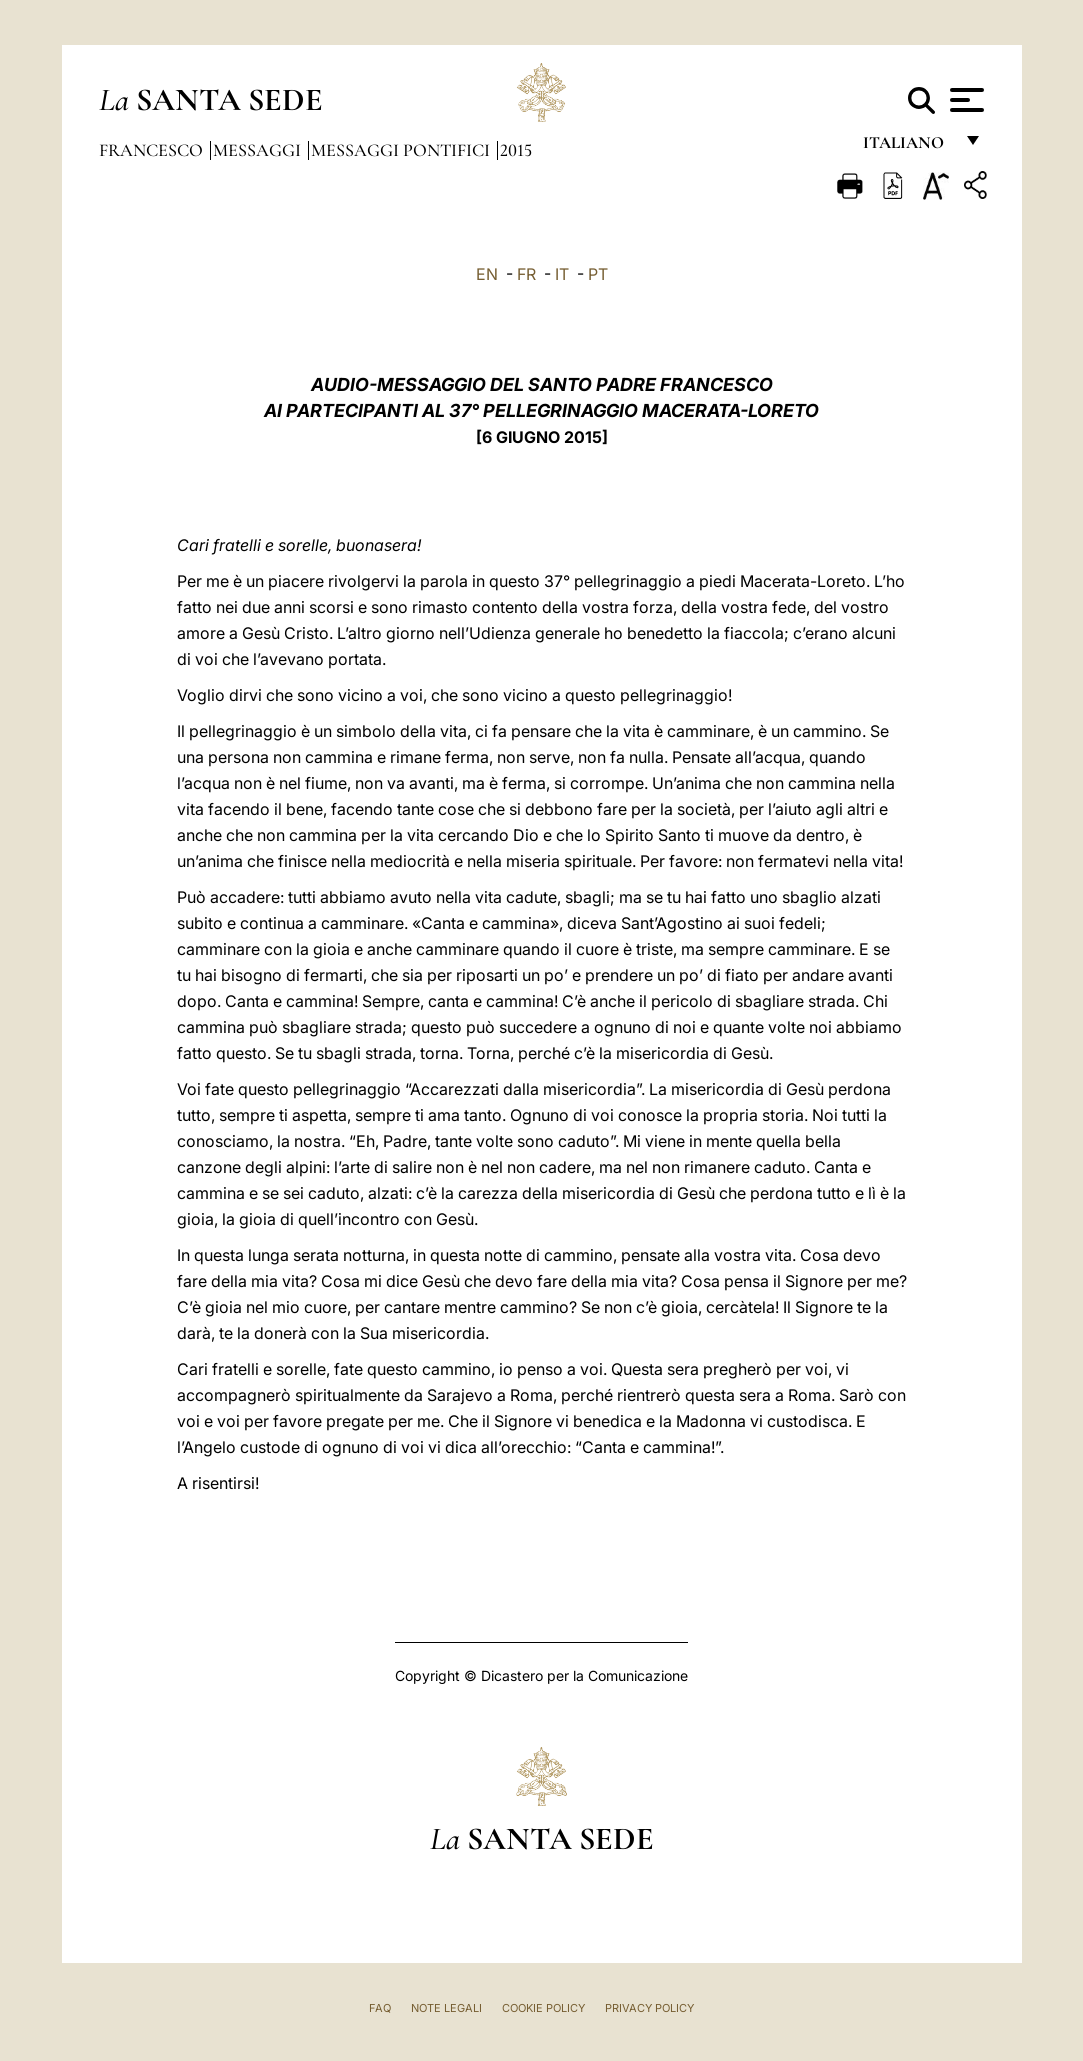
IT (562, 274)
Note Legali (446, 2008)
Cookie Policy (543, 2008)
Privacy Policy (649, 2008)
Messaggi (259, 150)
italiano (907, 147)
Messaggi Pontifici (402, 150)
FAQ (380, 2008)
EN (487, 274)
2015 (516, 150)
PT (598, 274)
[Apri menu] (964, 100)
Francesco (153, 150)
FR (526, 274)
